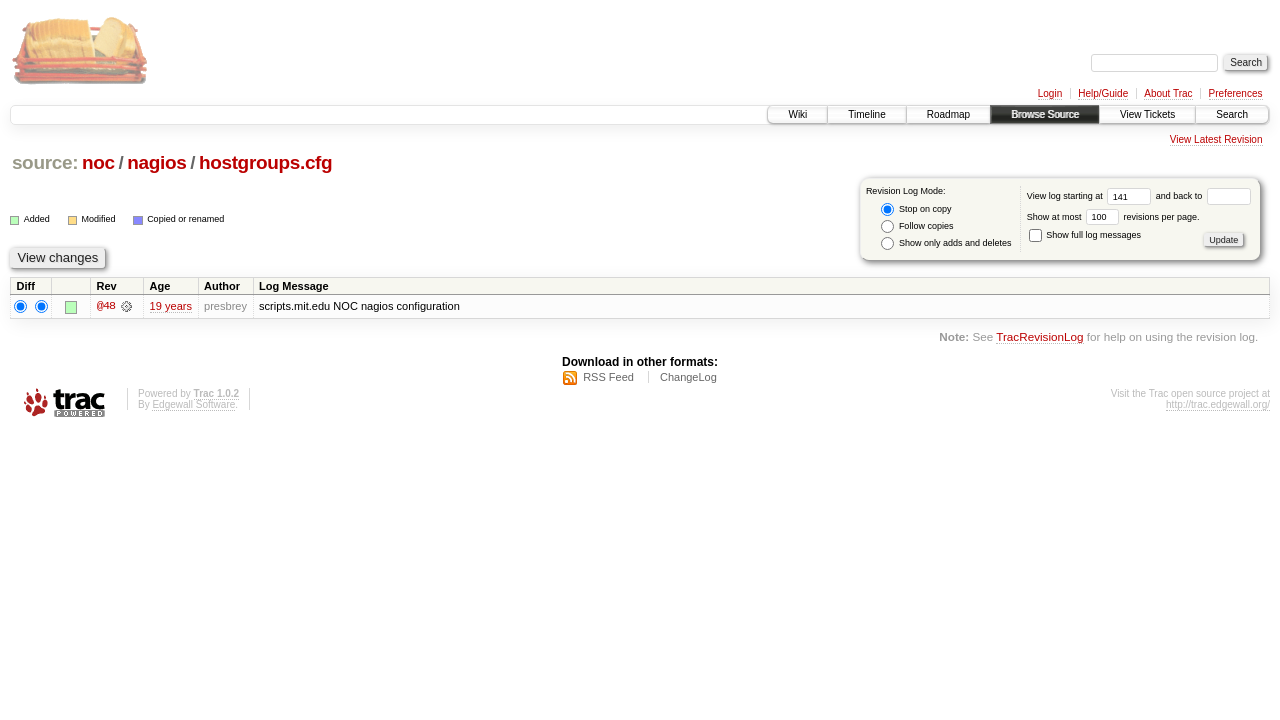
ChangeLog (688, 377)
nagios (156, 162)
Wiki (797, 114)
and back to (1203, 196)
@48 (106, 306)
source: (45, 162)
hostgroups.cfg (265, 162)
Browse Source (1045, 114)
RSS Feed (608, 377)
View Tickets (1147, 114)
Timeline (866, 114)
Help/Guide (1103, 93)
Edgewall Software (193, 404)
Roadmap (948, 114)
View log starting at (1091, 196)
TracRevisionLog (1039, 337)
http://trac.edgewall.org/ (1218, 404)
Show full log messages (1085, 235)
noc (98, 162)
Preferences (1236, 93)
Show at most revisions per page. (1113, 217)
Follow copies (917, 226)
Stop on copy (916, 209)
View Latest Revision (1216, 139)
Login (1050, 93)
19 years (171, 306)
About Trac (1168, 93)
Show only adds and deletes (946, 243)
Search (1232, 114)
